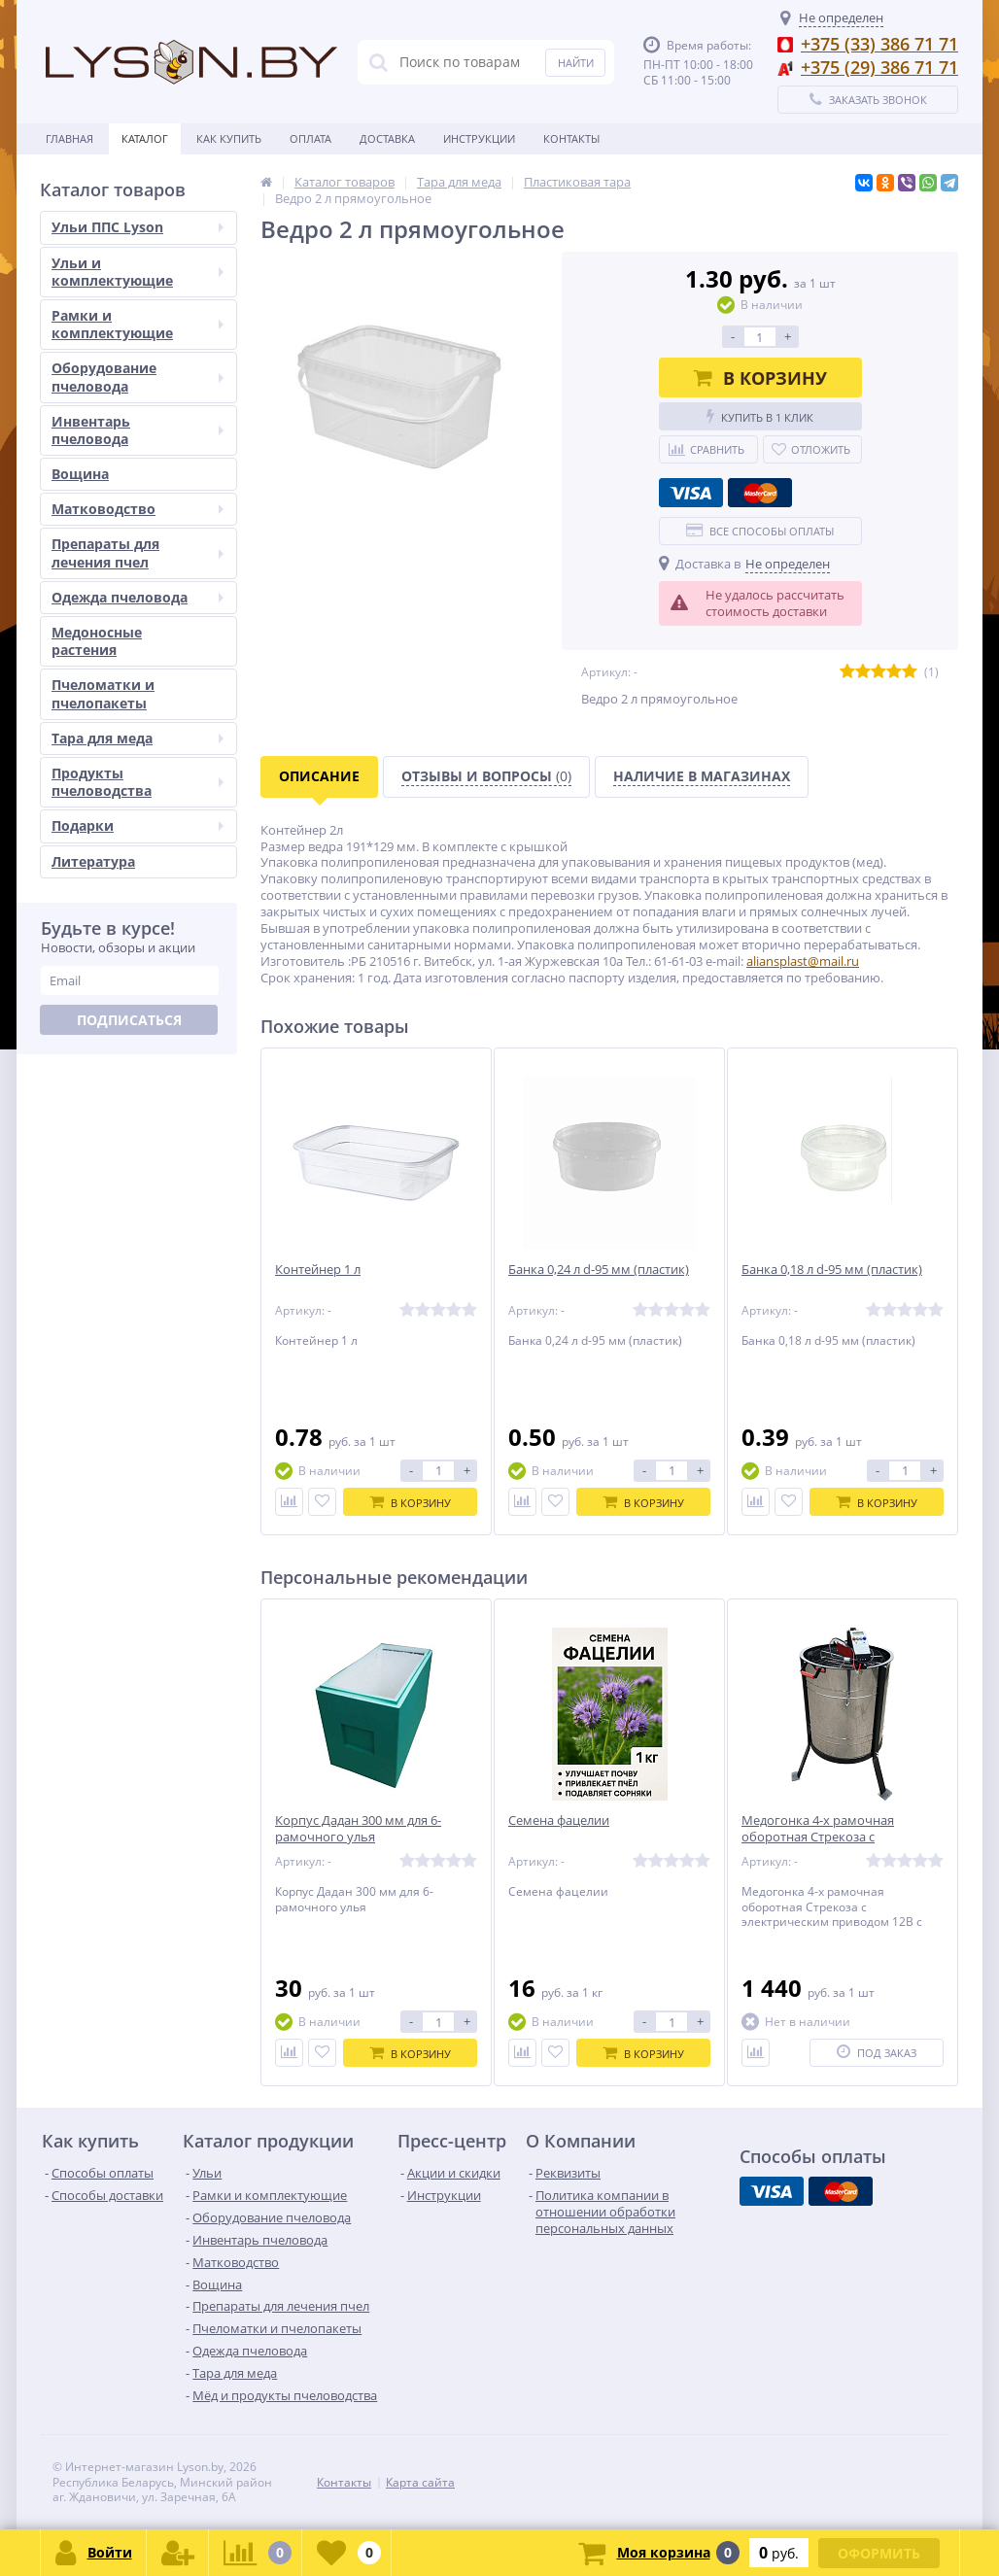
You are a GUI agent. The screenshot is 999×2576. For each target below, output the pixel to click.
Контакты (571, 138)
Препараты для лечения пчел (138, 552)
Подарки (138, 825)
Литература (93, 861)
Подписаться (129, 1020)
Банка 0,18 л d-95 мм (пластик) (831, 1269)
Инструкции (479, 138)
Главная (69, 138)
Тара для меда (138, 738)
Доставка (387, 138)
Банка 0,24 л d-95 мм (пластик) (598, 1269)
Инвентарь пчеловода (138, 430)
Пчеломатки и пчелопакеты (103, 693)
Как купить (228, 138)
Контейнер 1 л (318, 1269)
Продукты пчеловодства (138, 782)
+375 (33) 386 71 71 (879, 43)
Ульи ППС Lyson (138, 227)
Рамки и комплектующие (138, 324)
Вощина (80, 473)
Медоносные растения (97, 641)
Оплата (310, 138)
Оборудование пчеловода (138, 377)
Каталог (144, 138)
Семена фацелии (558, 1820)
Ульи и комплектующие (138, 272)
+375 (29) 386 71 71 (879, 67)
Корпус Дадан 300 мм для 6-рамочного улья (358, 1828)
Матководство (138, 508)
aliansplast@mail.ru (802, 961)
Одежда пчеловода (138, 597)
